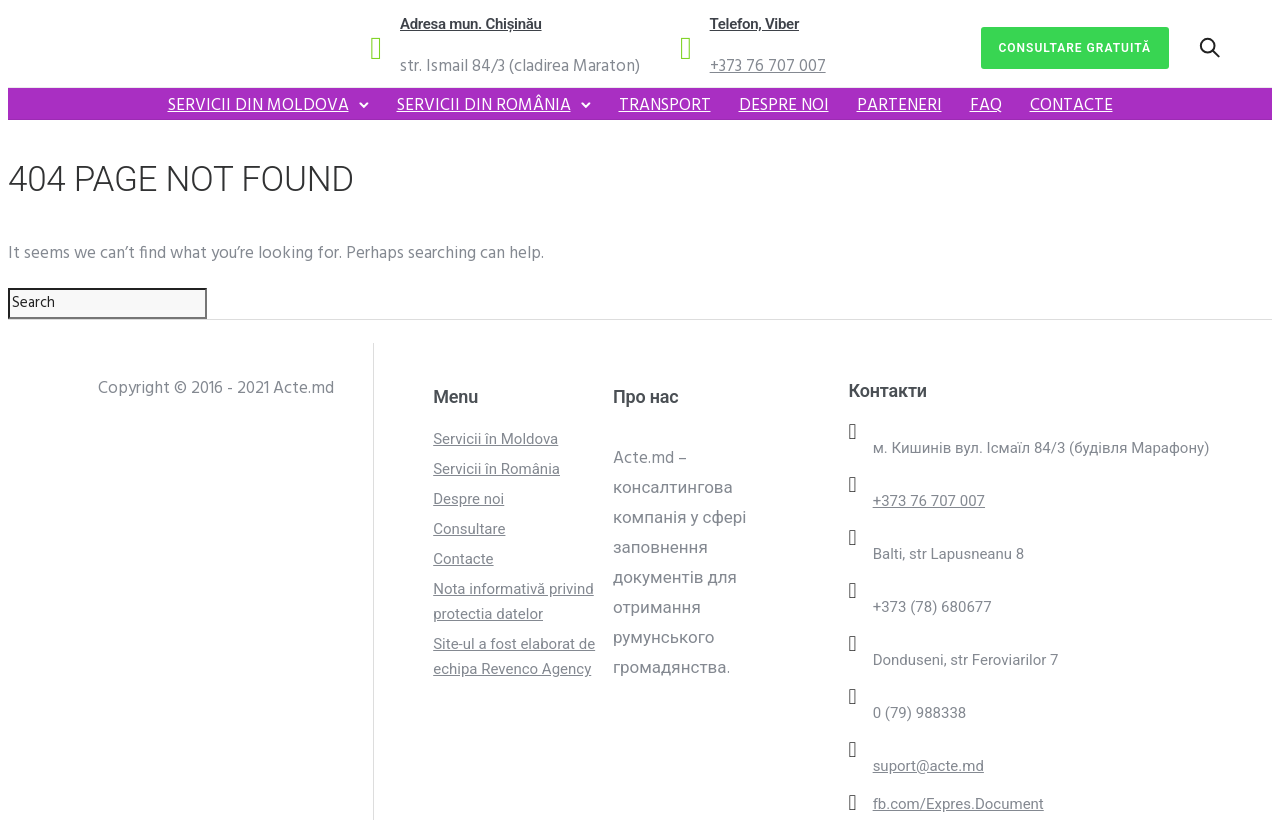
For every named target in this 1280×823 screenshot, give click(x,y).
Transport (665, 105)
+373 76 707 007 (768, 66)
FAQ (986, 105)
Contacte (1071, 105)
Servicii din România (484, 105)
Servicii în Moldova (495, 439)
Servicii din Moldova (258, 105)
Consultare (469, 529)
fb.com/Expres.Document (958, 804)
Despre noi (784, 105)
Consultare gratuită (1075, 48)
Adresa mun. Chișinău (471, 24)
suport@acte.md (928, 766)
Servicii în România (496, 469)
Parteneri (899, 105)
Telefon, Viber (754, 24)
